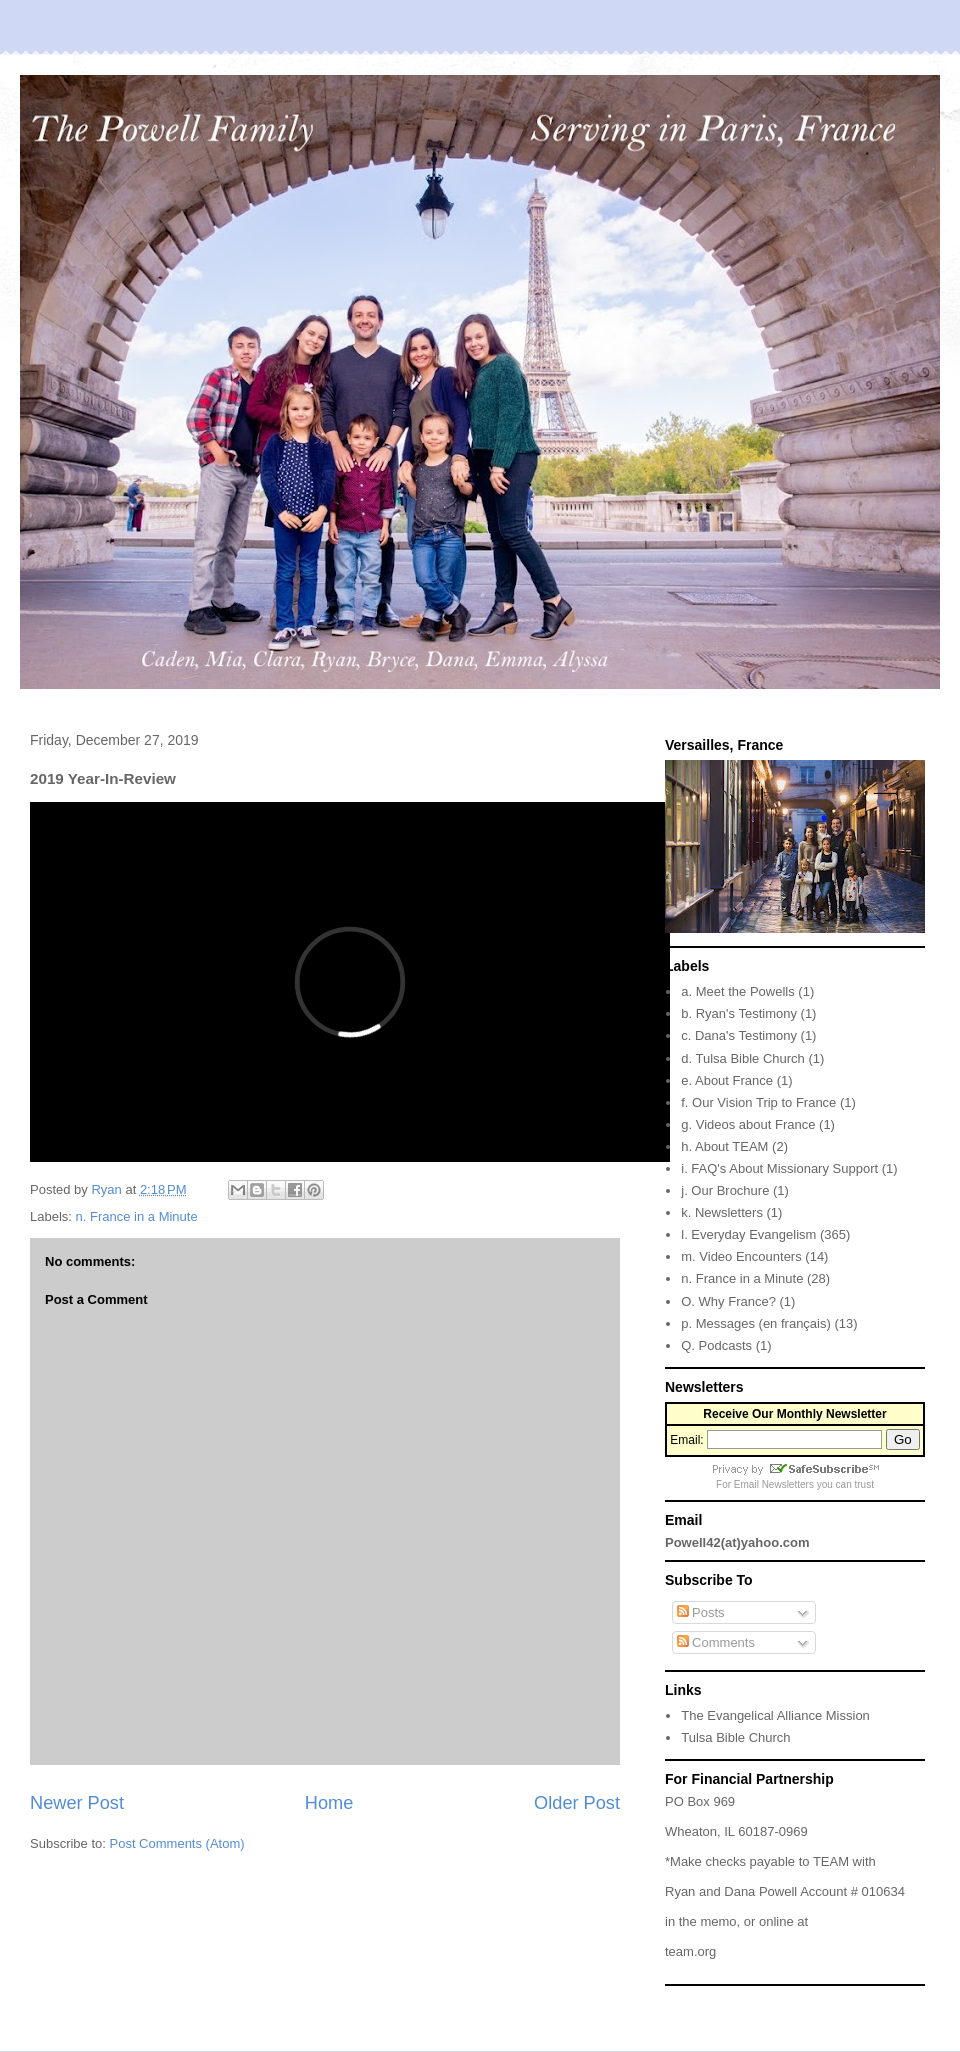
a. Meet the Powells (737, 991)
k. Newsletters (722, 1212)
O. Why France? (728, 1301)
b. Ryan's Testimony (739, 1013)
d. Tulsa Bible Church (743, 1058)
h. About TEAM (724, 1146)
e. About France (727, 1080)
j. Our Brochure (725, 1190)
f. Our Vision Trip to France (758, 1102)
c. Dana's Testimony (739, 1035)
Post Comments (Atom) (177, 1843)
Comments (716, 1642)
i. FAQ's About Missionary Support (779, 1168)
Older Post (577, 1803)
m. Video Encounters (741, 1256)
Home (329, 1803)
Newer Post (77, 1803)
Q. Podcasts (716, 1345)
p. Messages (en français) (756, 1323)
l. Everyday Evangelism (748, 1234)
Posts (701, 1612)
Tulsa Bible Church (735, 1737)
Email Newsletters (774, 1484)
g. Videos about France (748, 1124)
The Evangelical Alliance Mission (775, 1715)
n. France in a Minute (137, 1216)
